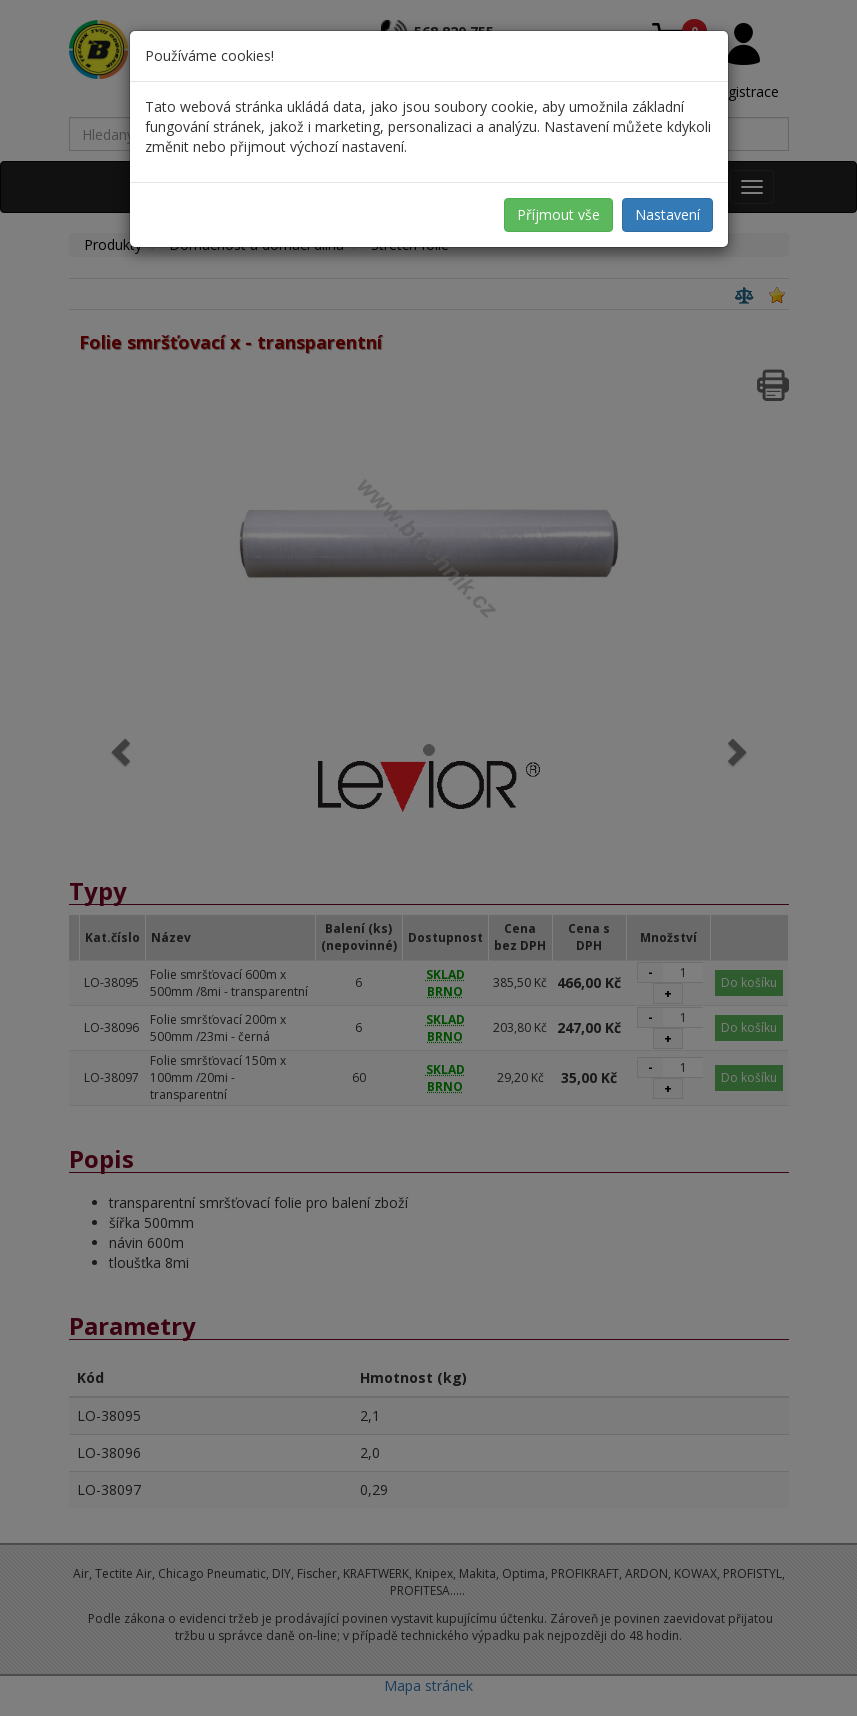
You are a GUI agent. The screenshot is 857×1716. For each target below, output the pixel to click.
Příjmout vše (558, 214)
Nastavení (667, 214)
